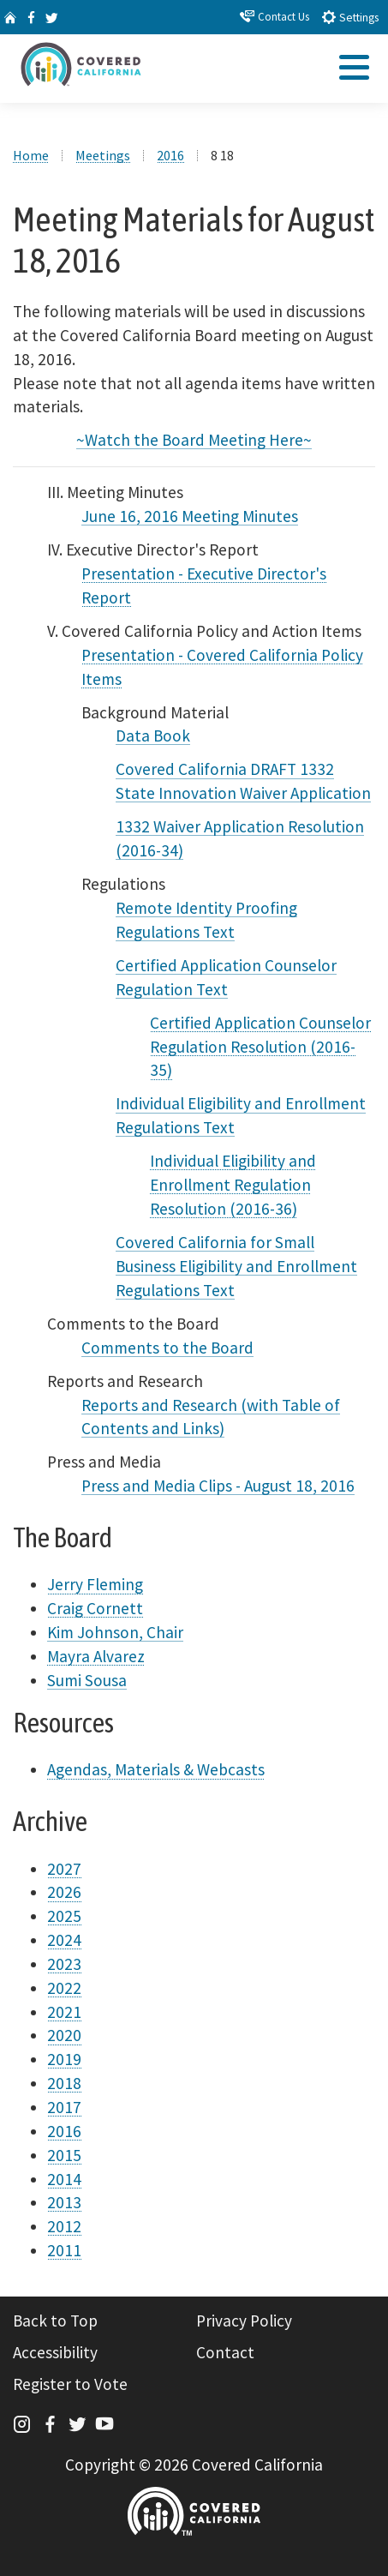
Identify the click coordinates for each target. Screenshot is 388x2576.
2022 (64, 1988)
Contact (225, 2352)
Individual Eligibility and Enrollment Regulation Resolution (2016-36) (233, 1184)
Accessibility (55, 2352)
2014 (64, 2179)
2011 (64, 2250)
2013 (64, 2202)
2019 (64, 2059)
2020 (64, 2035)
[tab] (353, 72)
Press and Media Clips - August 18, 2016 (218, 1485)
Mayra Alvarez (96, 1656)
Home (31, 155)
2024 (64, 1940)
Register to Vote (70, 2384)
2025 (64, 1916)
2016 (170, 155)
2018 (64, 2083)
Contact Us (274, 16)
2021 (64, 2012)
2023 (64, 1964)
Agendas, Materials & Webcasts (156, 1769)
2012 (64, 2226)
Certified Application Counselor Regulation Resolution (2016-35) (260, 1046)
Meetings (102, 155)
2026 (64, 1892)
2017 (64, 2107)
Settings (350, 17)
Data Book (153, 735)
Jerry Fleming (95, 1584)
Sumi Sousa (87, 1680)
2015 (64, 2155)
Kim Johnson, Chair (115, 1632)
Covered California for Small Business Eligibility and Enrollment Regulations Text (236, 1266)
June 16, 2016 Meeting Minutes (189, 516)
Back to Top (55, 2320)
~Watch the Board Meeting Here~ (194, 439)
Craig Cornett (95, 1608)
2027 (64, 1868)
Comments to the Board (167, 1347)
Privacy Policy (244, 2320)
